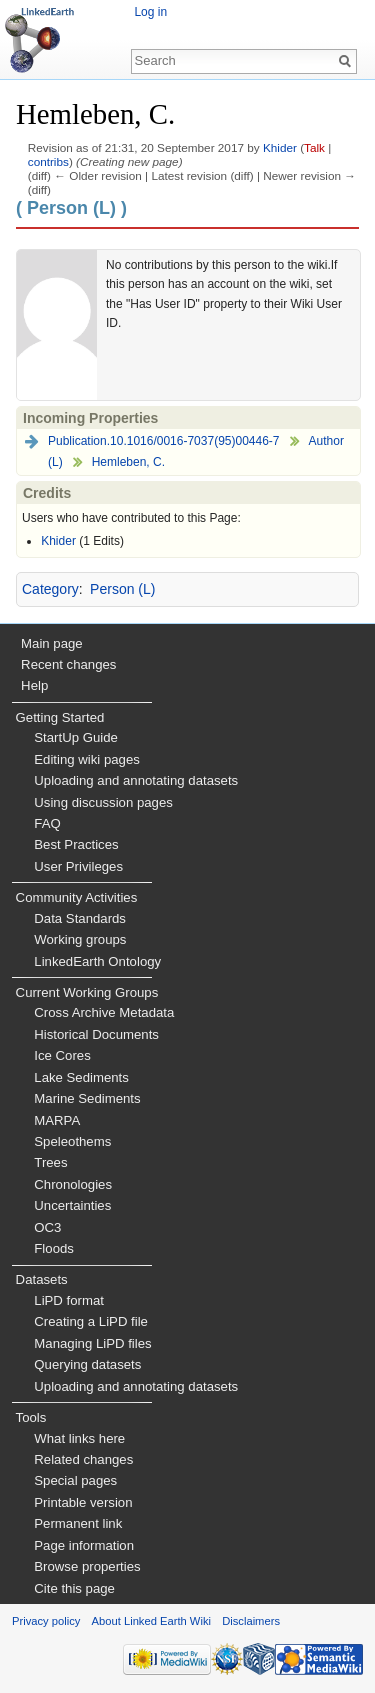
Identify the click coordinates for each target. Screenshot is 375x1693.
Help (34, 685)
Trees (50, 1162)
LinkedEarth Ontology (97, 961)
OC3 (47, 1227)
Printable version (83, 1502)
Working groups (80, 939)
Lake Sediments (81, 1077)
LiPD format (69, 1300)
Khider (280, 147)
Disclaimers (251, 1621)
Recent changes (68, 664)
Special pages (75, 1480)
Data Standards (80, 918)
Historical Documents (96, 1034)
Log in (150, 12)
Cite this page (74, 1588)
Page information (84, 1545)
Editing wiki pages (87, 759)
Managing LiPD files (92, 1343)
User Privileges (78, 866)
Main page (52, 643)
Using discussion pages (103, 802)
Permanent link (78, 1523)
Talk (314, 147)
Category (50, 589)
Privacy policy (46, 1621)
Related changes (83, 1459)
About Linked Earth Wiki (151, 1621)
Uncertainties (72, 1205)
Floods (54, 1248)
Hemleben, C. (128, 462)
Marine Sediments (87, 1098)
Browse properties (87, 1566)
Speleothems (72, 1141)
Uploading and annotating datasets (136, 780)
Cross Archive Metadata (104, 1012)
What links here (79, 1438)
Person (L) (122, 589)
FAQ (47, 823)
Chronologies (73, 1184)
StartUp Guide (76, 737)
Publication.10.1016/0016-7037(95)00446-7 (164, 441)
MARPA (57, 1120)
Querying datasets (87, 1364)
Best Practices (76, 844)
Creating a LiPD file (91, 1321)
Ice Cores (62, 1055)
